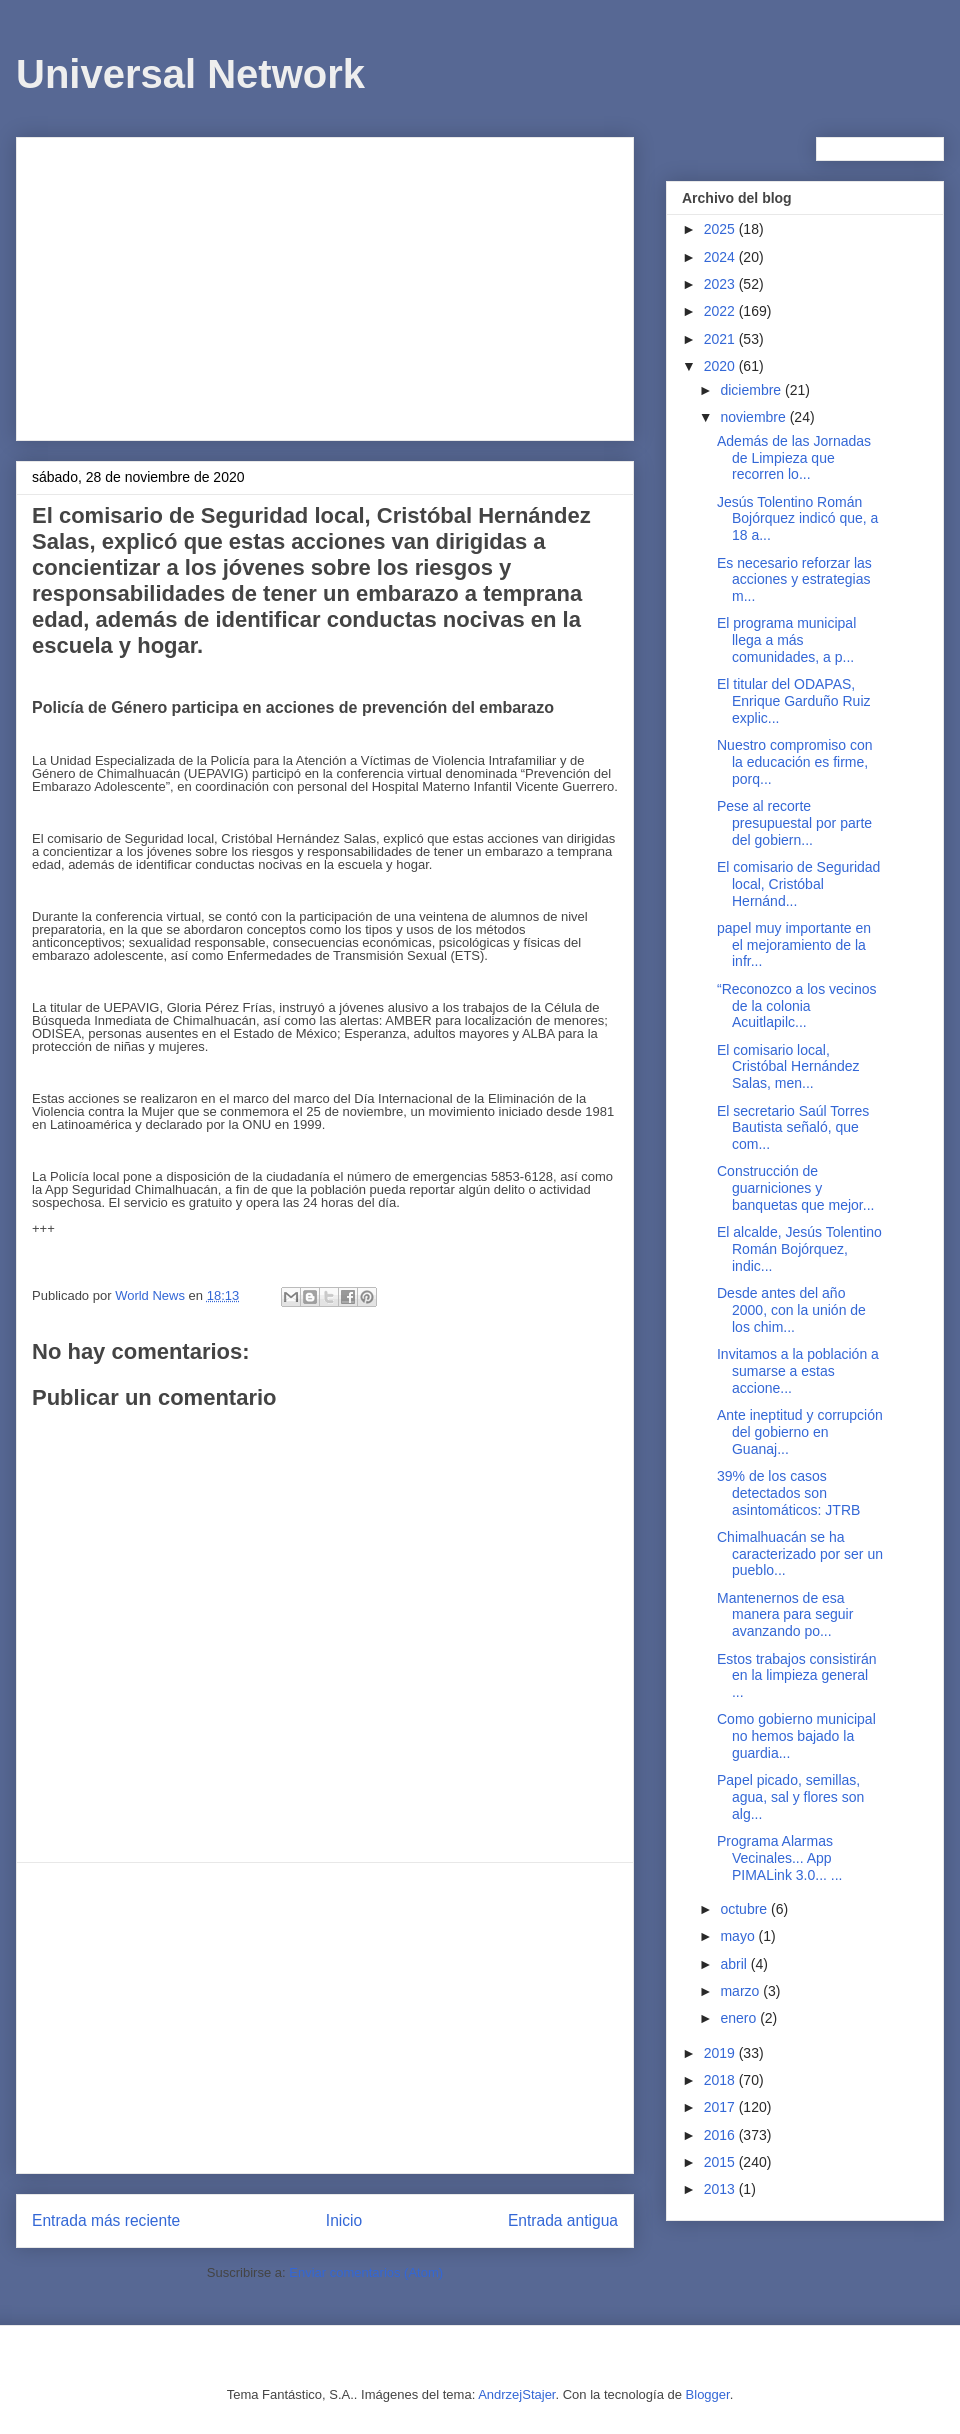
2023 (721, 284)
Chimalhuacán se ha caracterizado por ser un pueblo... (800, 1554)
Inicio (344, 2220)
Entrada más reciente (106, 2220)
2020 (721, 366)
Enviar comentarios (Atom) (366, 2272)
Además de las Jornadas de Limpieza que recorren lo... (794, 458)
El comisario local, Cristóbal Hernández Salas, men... (788, 1067)
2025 (721, 229)
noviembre (754, 417)
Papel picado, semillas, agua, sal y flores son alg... (790, 1797)
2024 (721, 257)
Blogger (708, 2394)
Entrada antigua (563, 2220)
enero (740, 2018)
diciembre (752, 390)
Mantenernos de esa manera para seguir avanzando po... (785, 1615)
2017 (721, 2107)
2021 (721, 339)
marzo (741, 1991)
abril (735, 1964)
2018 (721, 2080)
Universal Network (190, 74)
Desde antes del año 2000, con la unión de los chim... (791, 1310)
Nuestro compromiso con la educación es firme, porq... (795, 762)
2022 (721, 311)
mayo (739, 1936)
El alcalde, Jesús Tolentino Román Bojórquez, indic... (799, 1249)
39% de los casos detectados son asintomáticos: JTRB (788, 1493)
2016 (721, 2135)
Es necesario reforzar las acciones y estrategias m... (794, 580)
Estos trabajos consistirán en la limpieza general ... (797, 1676)
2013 (721, 2189)
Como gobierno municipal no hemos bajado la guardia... (796, 1736)
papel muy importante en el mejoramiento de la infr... (794, 945)
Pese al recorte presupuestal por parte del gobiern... (794, 823)
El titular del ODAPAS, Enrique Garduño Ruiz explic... (794, 701)
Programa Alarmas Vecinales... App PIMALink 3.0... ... (780, 1858)
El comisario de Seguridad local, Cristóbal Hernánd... (798, 884)
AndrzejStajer (516, 2394)
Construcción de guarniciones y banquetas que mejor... (795, 1188)
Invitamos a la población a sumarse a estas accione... (798, 1371)
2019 (721, 2053)
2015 (721, 2162)
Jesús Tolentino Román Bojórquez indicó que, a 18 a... (797, 519)
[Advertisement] (325, 285)
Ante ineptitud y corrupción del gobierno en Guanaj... (800, 1432)
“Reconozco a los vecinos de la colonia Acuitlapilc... (797, 1006)
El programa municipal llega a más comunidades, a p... (786, 640)
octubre (745, 1909)
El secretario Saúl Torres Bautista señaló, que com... (793, 1128)
